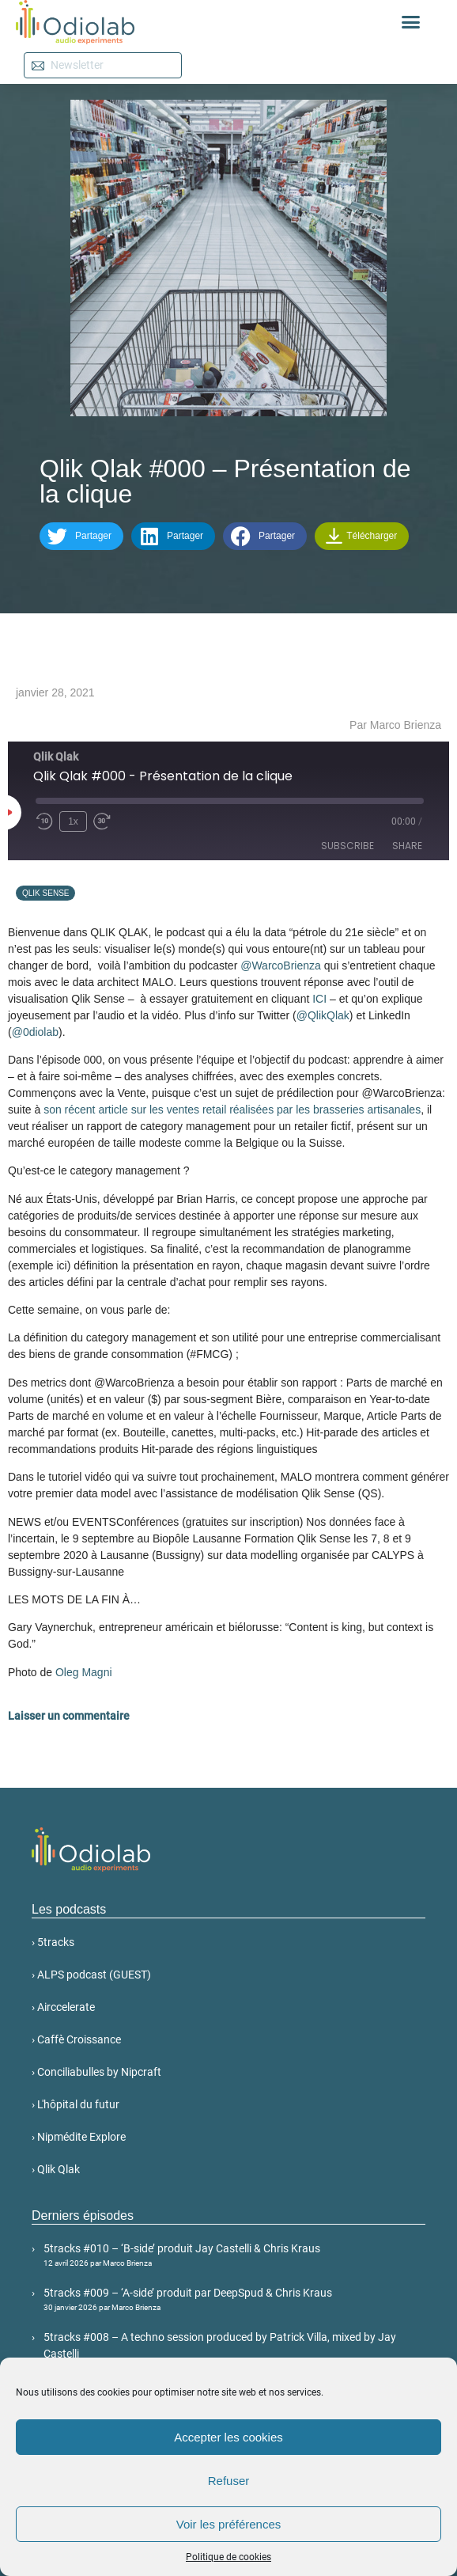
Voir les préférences (228, 2524)
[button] (411, 22)
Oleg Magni (83, 1672)
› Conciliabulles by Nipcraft (96, 2072)
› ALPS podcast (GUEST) (91, 1974)
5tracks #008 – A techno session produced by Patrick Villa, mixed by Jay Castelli (234, 2352)
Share (407, 845)
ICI (319, 998)
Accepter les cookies (228, 2437)
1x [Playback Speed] (73, 821)
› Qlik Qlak (56, 2169)
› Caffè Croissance (76, 2039)
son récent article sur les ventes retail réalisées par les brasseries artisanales (232, 1109)
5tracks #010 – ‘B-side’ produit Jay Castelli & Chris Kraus (234, 2255)
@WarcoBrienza (280, 965)
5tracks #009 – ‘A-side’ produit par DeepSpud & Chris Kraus (234, 2299)
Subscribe (347, 845)
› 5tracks (53, 1942)
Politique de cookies (228, 2557)
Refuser (229, 2480)
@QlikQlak (322, 1015)
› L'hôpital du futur (75, 2104)
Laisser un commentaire (69, 1715)
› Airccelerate (63, 2007)
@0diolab (35, 1032)
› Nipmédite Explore (79, 2136)
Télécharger (360, 536)
